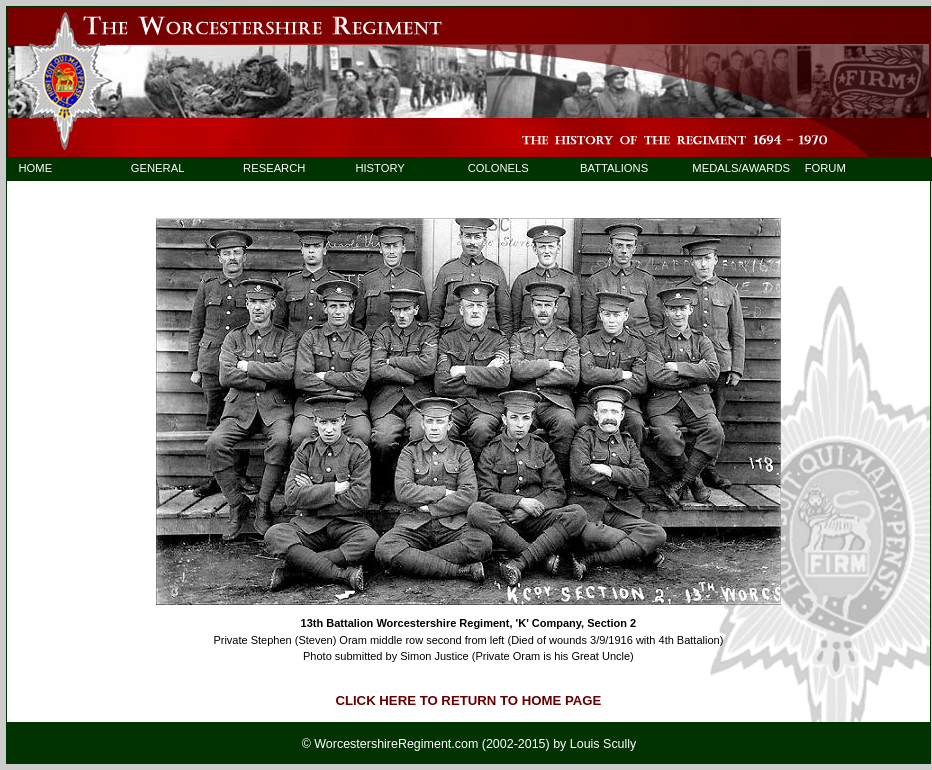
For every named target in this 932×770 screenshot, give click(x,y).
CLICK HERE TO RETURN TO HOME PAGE (468, 700)
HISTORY (379, 168)
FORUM (825, 168)
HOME (35, 168)
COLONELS (498, 168)
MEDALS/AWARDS (731, 168)
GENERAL (158, 168)
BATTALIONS (614, 168)
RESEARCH (274, 168)
